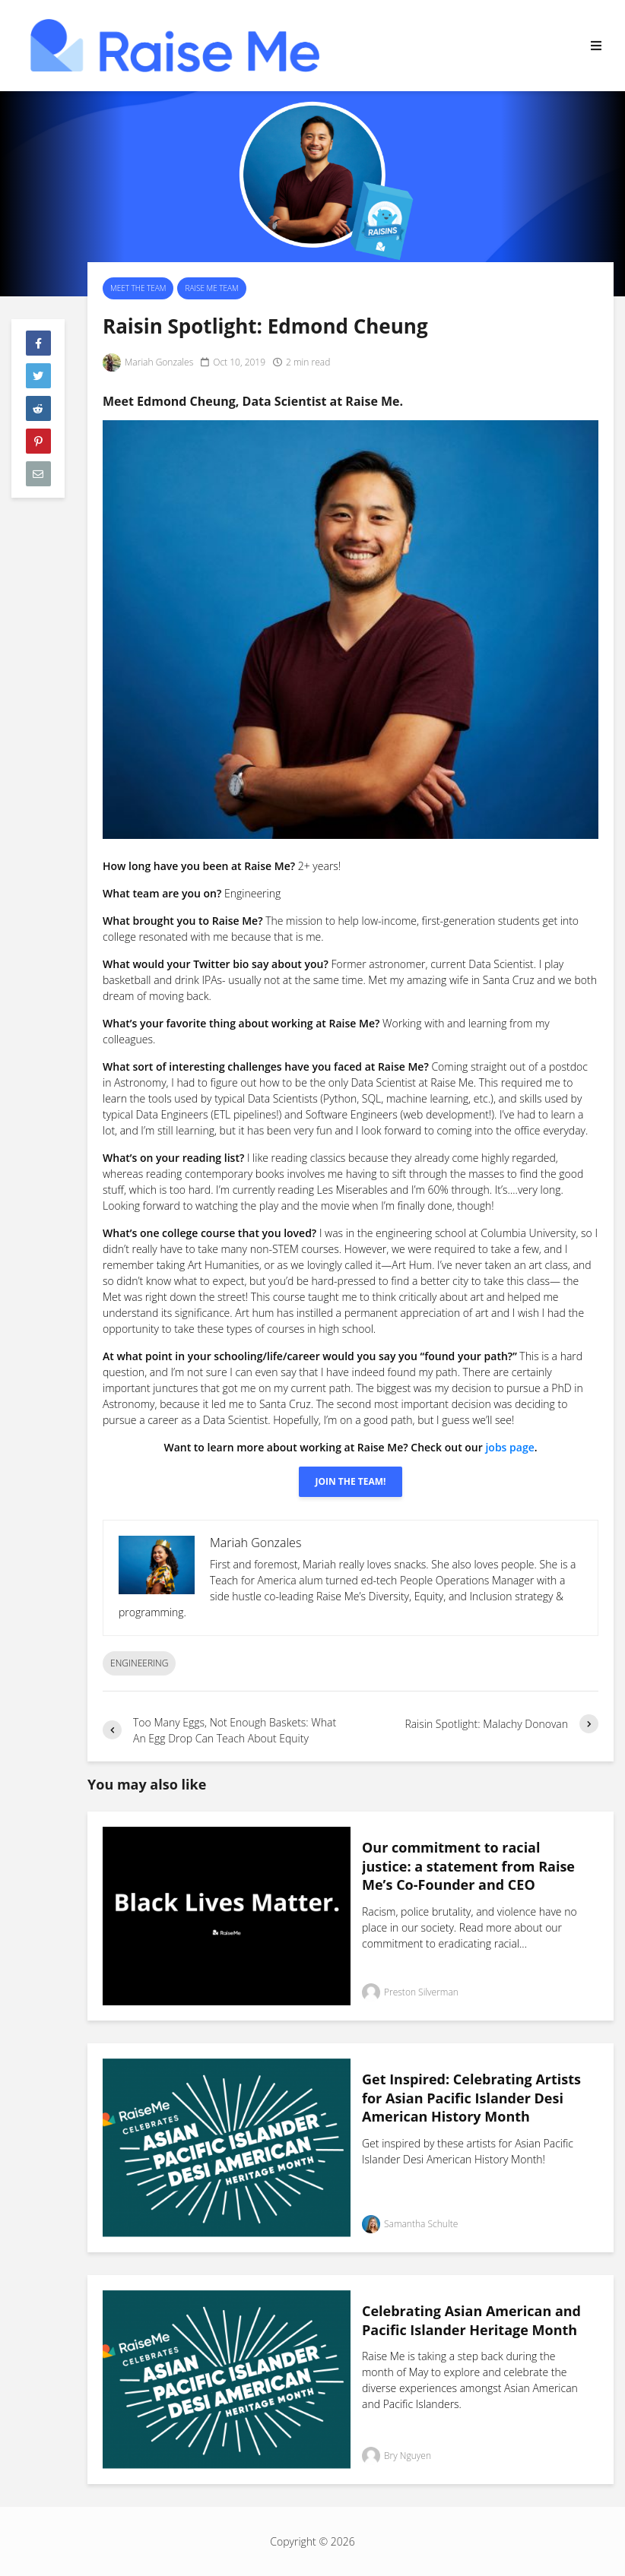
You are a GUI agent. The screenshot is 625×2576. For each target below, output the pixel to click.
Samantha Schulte (410, 2224)
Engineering (139, 1663)
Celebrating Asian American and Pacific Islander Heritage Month (471, 2320)
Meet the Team (138, 288)
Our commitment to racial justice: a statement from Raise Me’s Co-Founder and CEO (468, 1866)
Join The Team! (350, 1481)
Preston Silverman (410, 1992)
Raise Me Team (211, 288)
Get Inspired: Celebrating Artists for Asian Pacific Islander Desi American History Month (471, 2097)
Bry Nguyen (396, 2456)
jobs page (509, 1447)
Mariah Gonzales (148, 362)
